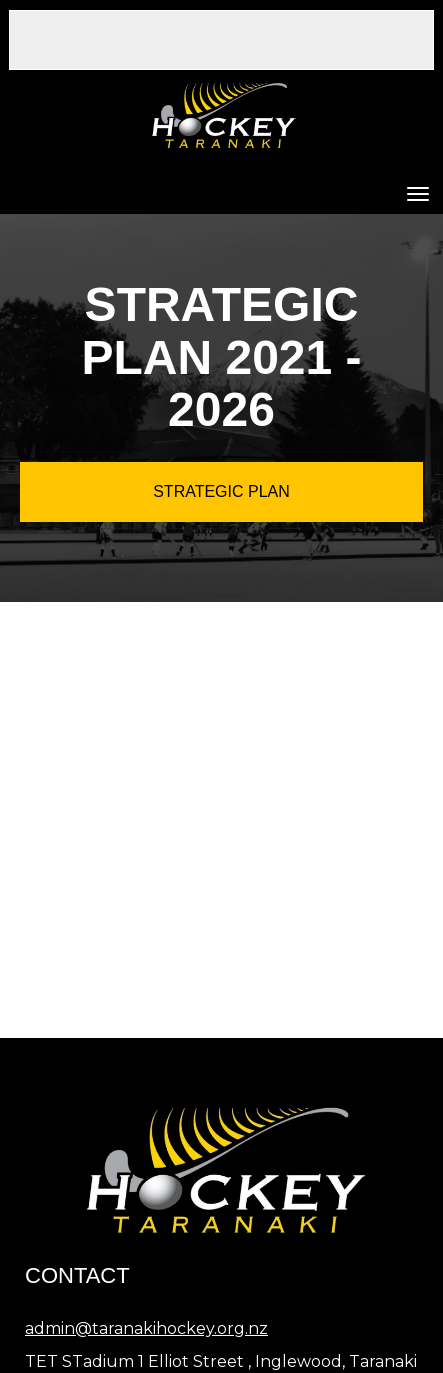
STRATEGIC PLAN (221, 491)
